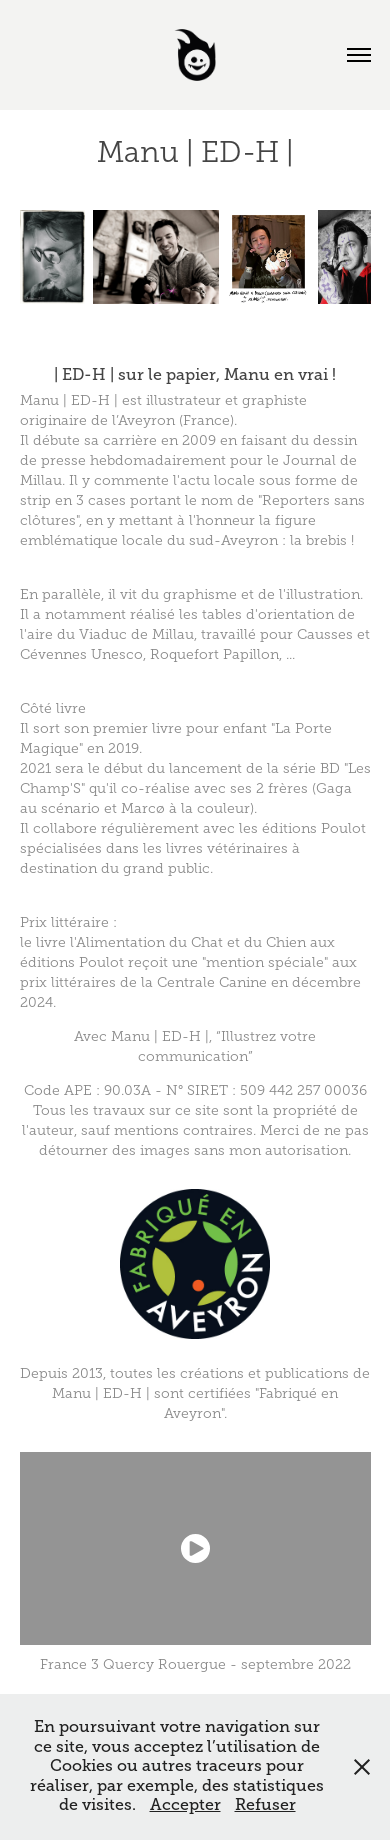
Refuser (265, 1805)
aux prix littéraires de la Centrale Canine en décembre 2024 (190, 982)
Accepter (185, 1805)
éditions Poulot (314, 828)
